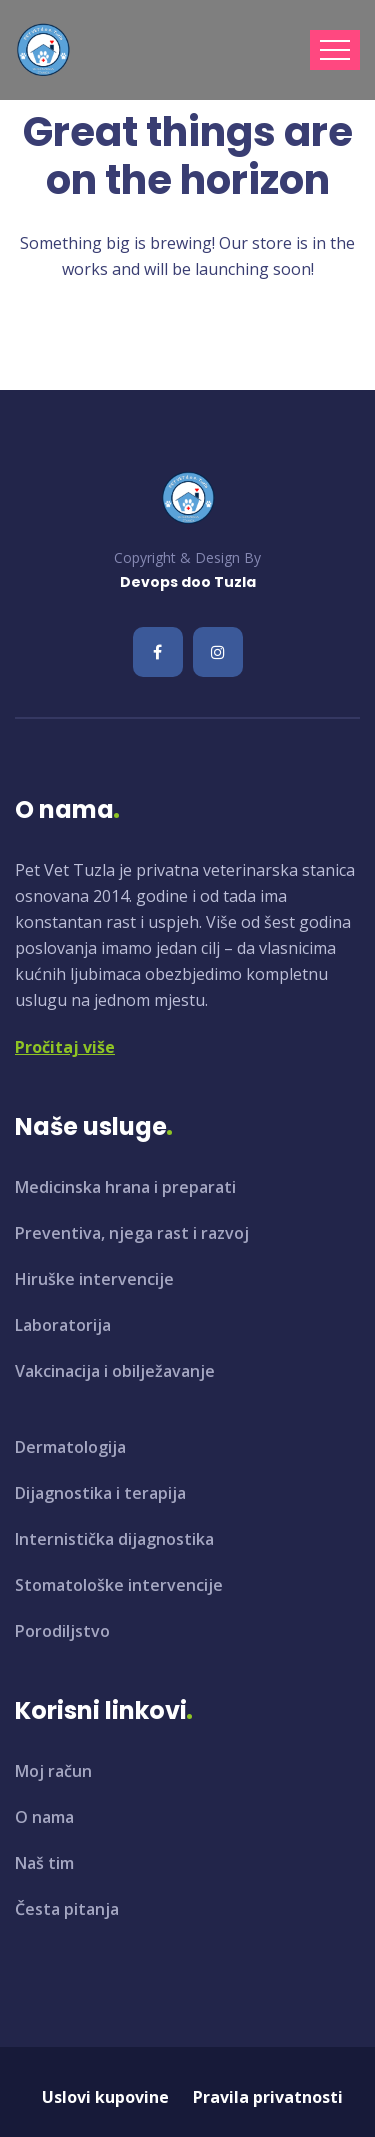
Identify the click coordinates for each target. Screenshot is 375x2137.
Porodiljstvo (62, 1631)
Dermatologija (70, 1447)
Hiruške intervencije (94, 1279)
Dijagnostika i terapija (100, 1493)
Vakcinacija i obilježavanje (115, 1371)
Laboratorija (63, 1325)
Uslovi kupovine (105, 2097)
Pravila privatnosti (268, 2097)
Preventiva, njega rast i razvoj (132, 1233)
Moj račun (53, 1771)
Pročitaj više (65, 1047)
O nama (44, 1817)
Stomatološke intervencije (119, 1585)
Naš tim (44, 1863)
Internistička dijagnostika (114, 1539)
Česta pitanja (67, 1909)
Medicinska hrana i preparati (125, 1187)
